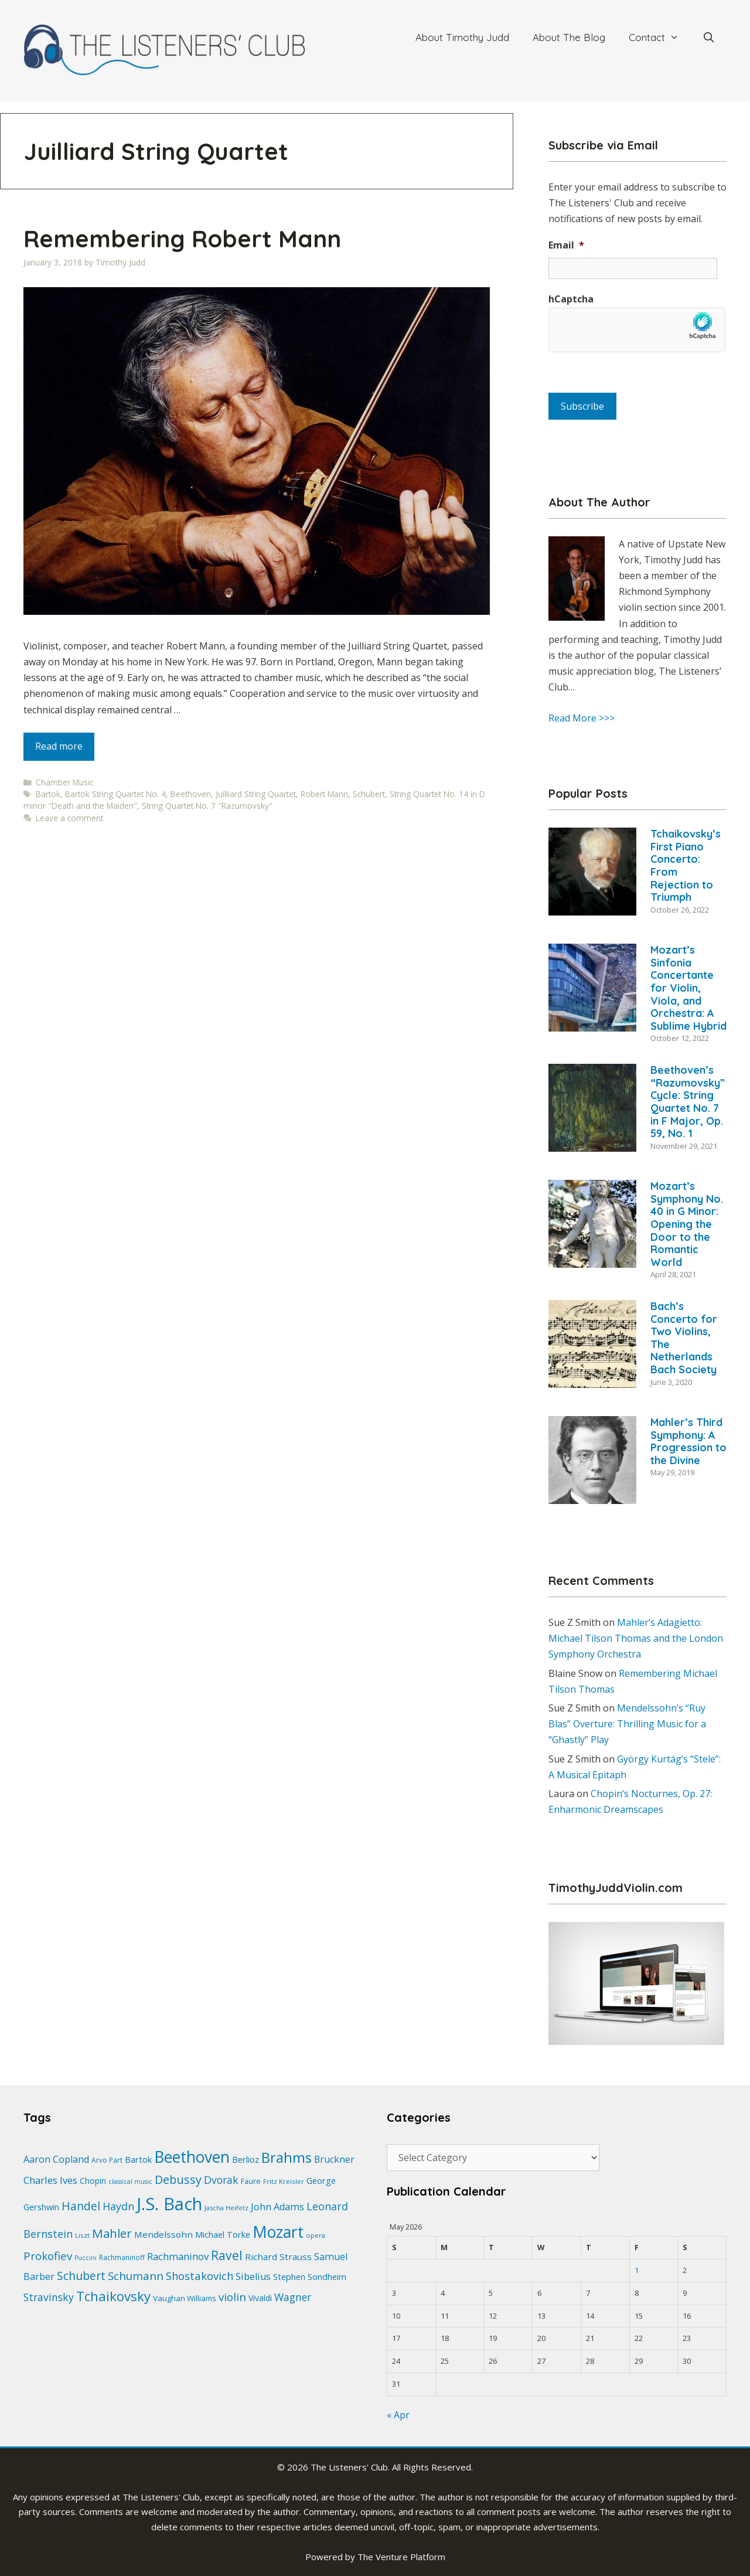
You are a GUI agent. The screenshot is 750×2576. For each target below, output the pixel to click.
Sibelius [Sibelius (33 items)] (253, 2276)
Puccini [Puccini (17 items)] (85, 2258)
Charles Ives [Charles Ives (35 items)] (50, 2180)
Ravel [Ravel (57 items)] (227, 2255)
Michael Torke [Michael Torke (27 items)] (222, 2234)
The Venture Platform (401, 2557)
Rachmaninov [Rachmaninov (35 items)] (178, 2256)
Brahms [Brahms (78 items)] (286, 2157)
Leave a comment (69, 817)
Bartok (48, 793)
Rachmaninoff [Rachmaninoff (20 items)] (122, 2257)
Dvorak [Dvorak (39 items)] (221, 2180)
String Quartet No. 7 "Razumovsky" (207, 805)
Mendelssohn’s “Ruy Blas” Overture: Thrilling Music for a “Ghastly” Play (627, 1724)
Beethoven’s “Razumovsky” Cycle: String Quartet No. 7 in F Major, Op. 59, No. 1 (687, 1101)
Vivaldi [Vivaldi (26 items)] (260, 2297)
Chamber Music (64, 782)
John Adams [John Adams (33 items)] (277, 2206)
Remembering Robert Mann (182, 238)
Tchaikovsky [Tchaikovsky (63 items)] (113, 2296)
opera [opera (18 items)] (315, 2235)
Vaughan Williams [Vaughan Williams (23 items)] (184, 2298)
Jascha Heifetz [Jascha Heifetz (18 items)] (226, 2207)
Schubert (369, 793)
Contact (660, 37)
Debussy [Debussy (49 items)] (178, 2179)
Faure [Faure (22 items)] (251, 2181)
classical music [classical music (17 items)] (130, 2181)
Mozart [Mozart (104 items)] (278, 2231)
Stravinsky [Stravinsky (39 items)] (48, 2297)
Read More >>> (581, 718)
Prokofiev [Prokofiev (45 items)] (47, 2256)
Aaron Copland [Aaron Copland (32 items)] (56, 2159)
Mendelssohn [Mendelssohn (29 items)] (163, 2234)
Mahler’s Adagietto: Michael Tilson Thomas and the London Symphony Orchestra (635, 1638)
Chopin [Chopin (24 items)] (93, 2180)
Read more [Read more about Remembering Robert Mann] (59, 746)
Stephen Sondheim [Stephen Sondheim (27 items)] (309, 2276)
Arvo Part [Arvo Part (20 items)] (106, 2160)
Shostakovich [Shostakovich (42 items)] (199, 2275)
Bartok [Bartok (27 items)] (138, 2159)
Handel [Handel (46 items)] (81, 2206)
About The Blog (569, 37)
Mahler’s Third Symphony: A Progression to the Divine (688, 1441)
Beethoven (191, 793)
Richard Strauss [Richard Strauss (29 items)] (278, 2256)
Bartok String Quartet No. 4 (115, 793)
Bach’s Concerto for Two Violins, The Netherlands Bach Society (683, 1337)
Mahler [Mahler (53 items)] (112, 2233)
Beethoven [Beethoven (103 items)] (192, 2156)
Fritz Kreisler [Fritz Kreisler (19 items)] (283, 2181)
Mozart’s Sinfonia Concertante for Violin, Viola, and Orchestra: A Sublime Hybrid (688, 988)
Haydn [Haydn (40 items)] (118, 2206)
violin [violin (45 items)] (232, 2297)
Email (566, 245)
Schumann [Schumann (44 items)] (135, 2275)
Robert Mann (324, 793)
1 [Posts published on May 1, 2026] (637, 2270)
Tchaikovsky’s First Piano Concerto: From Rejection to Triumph (685, 865)
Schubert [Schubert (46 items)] (81, 2276)
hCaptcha (571, 299)
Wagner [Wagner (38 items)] (292, 2297)
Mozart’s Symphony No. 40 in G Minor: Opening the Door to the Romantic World (686, 1224)
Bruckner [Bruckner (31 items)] (334, 2159)
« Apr (398, 2414)
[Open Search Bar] (708, 37)
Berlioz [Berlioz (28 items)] (245, 2159)
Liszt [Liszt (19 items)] (82, 2235)
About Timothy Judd (462, 37)
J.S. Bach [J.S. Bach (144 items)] (169, 2204)
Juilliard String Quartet (256, 793)
